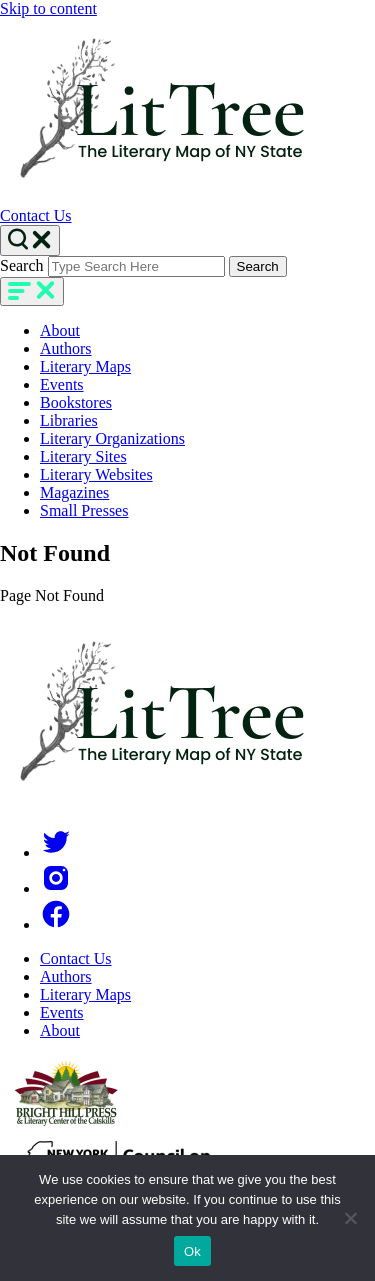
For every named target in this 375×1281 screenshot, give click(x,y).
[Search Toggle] (30, 240)
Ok (192, 1251)
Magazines (74, 492)
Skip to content (48, 8)
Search (22, 265)
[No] (350, 1218)
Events (62, 384)
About (60, 330)
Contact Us (36, 215)
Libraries (69, 420)
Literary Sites (83, 456)
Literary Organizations (112, 438)
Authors (66, 348)
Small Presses (84, 510)
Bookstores (76, 402)
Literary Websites (96, 474)
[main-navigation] (32, 291)
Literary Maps (85, 366)
